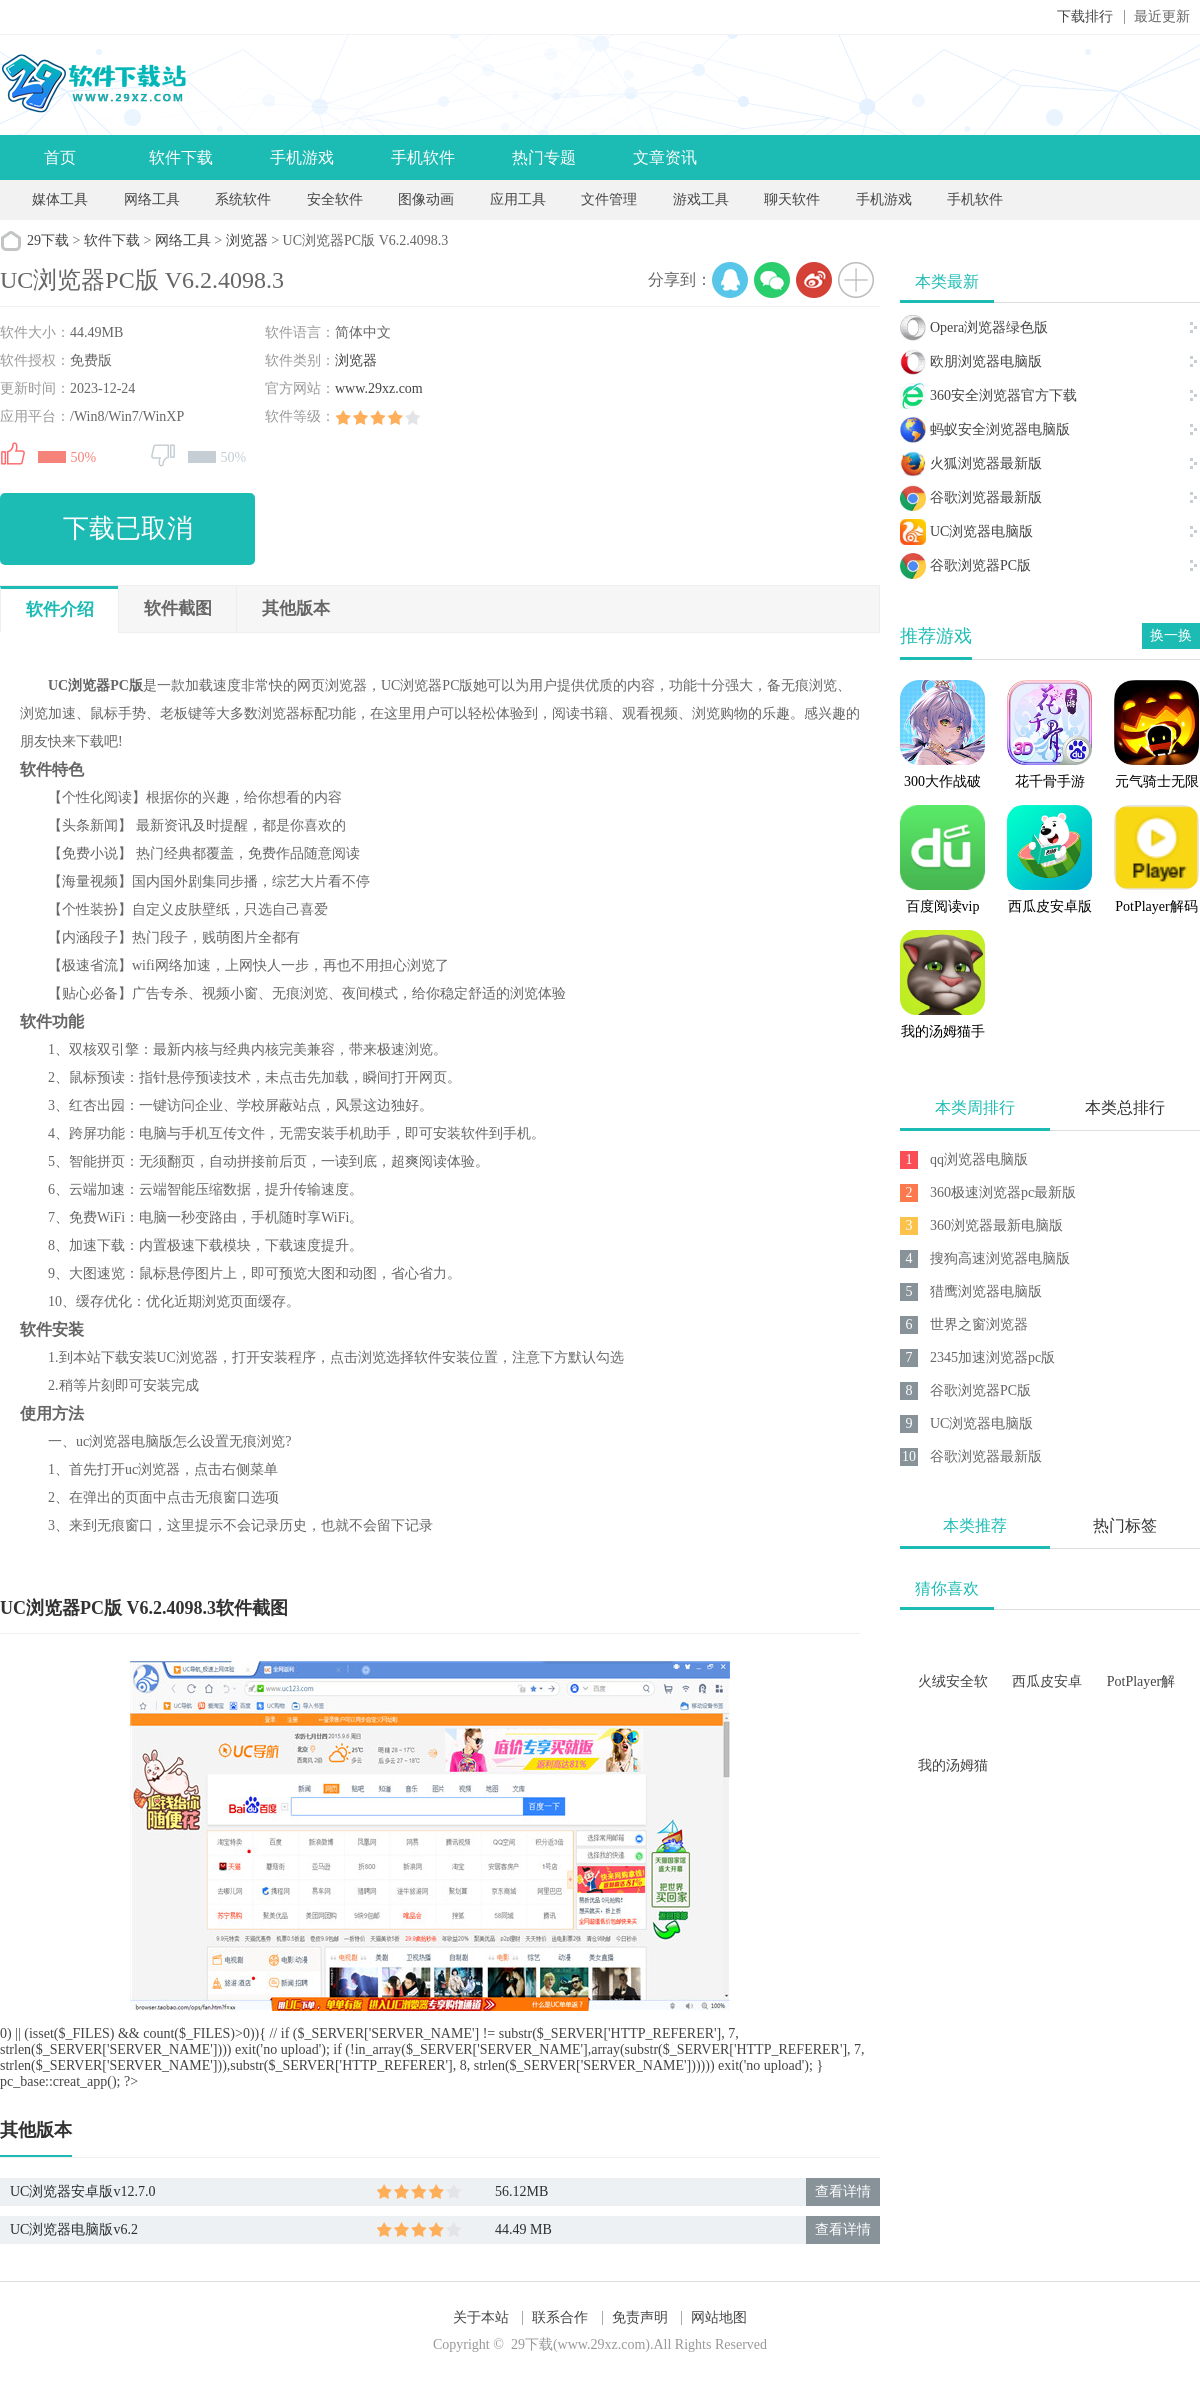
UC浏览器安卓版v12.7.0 (82, 2191)
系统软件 (243, 199)
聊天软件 (792, 199)
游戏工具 (701, 199)
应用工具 (518, 199)
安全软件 (335, 199)
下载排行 (1085, 16)
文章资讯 (665, 157)
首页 (60, 157)
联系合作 (560, 2317)
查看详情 (843, 2191)
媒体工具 (60, 199)
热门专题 (544, 157)
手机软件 (423, 157)
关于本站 (481, 2317)
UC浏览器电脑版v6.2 (74, 2229)
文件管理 (611, 199)
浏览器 (247, 240)
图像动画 (426, 199)
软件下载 (181, 157)
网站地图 (719, 2317)
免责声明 (640, 2317)
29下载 (48, 240)
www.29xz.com (379, 388)
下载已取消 (128, 528)
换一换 (1171, 635)
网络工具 (152, 199)
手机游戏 (302, 157)
